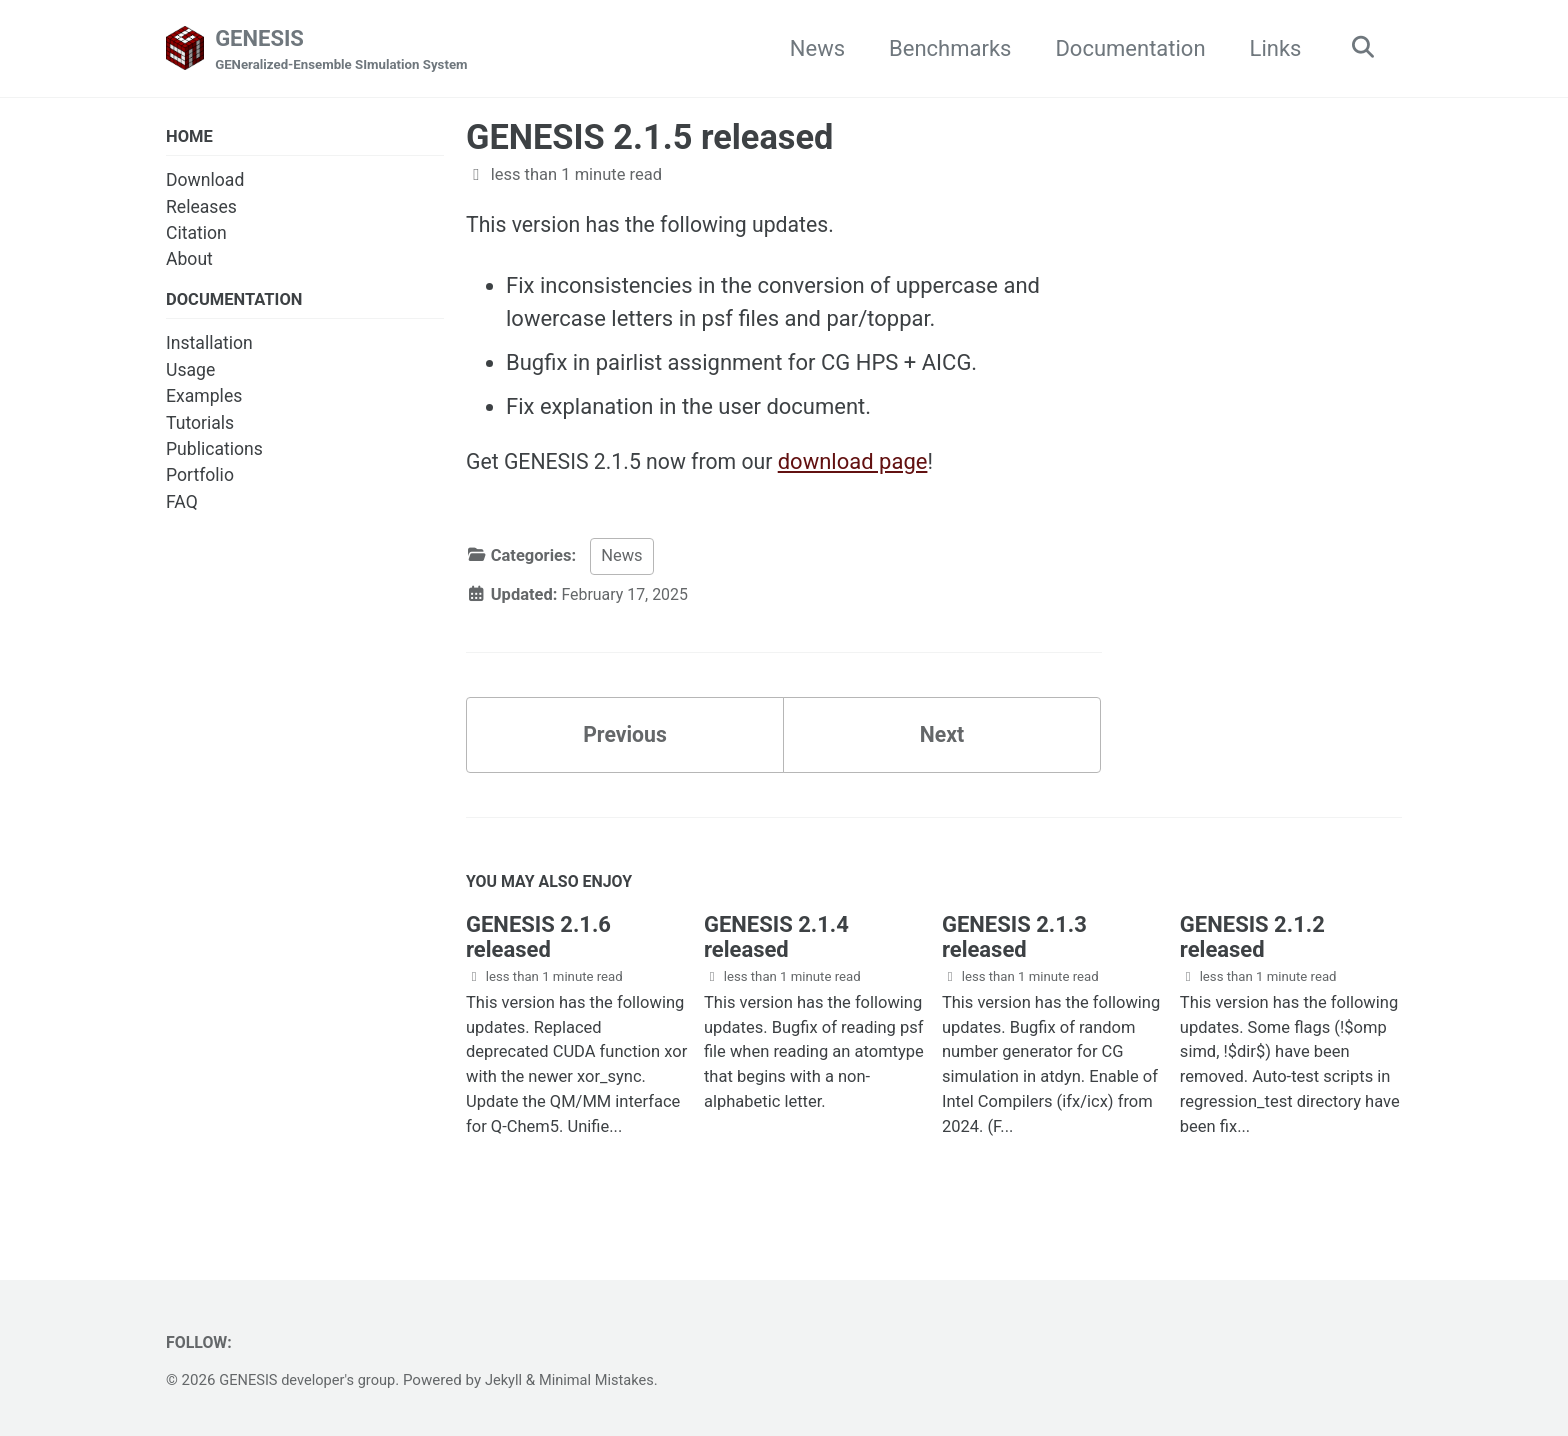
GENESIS (346, 51)
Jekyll (510, 1380)
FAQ (182, 504)
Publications (214, 451)
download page (864, 464)
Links (1271, 48)
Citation (196, 234)
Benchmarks (945, 48)
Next (942, 740)
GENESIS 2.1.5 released (649, 138)
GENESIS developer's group (310, 1380)
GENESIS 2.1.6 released (538, 946)
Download (205, 181)
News (812, 48)
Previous (625, 740)
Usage (190, 372)
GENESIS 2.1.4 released (776, 946)
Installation (209, 346)
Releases (201, 208)
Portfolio (200, 478)
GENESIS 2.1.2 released (1252, 946)
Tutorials (200, 425)
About (189, 261)
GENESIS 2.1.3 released (1014, 946)
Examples (204, 398)
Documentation (1125, 48)
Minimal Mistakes (606, 1380)
